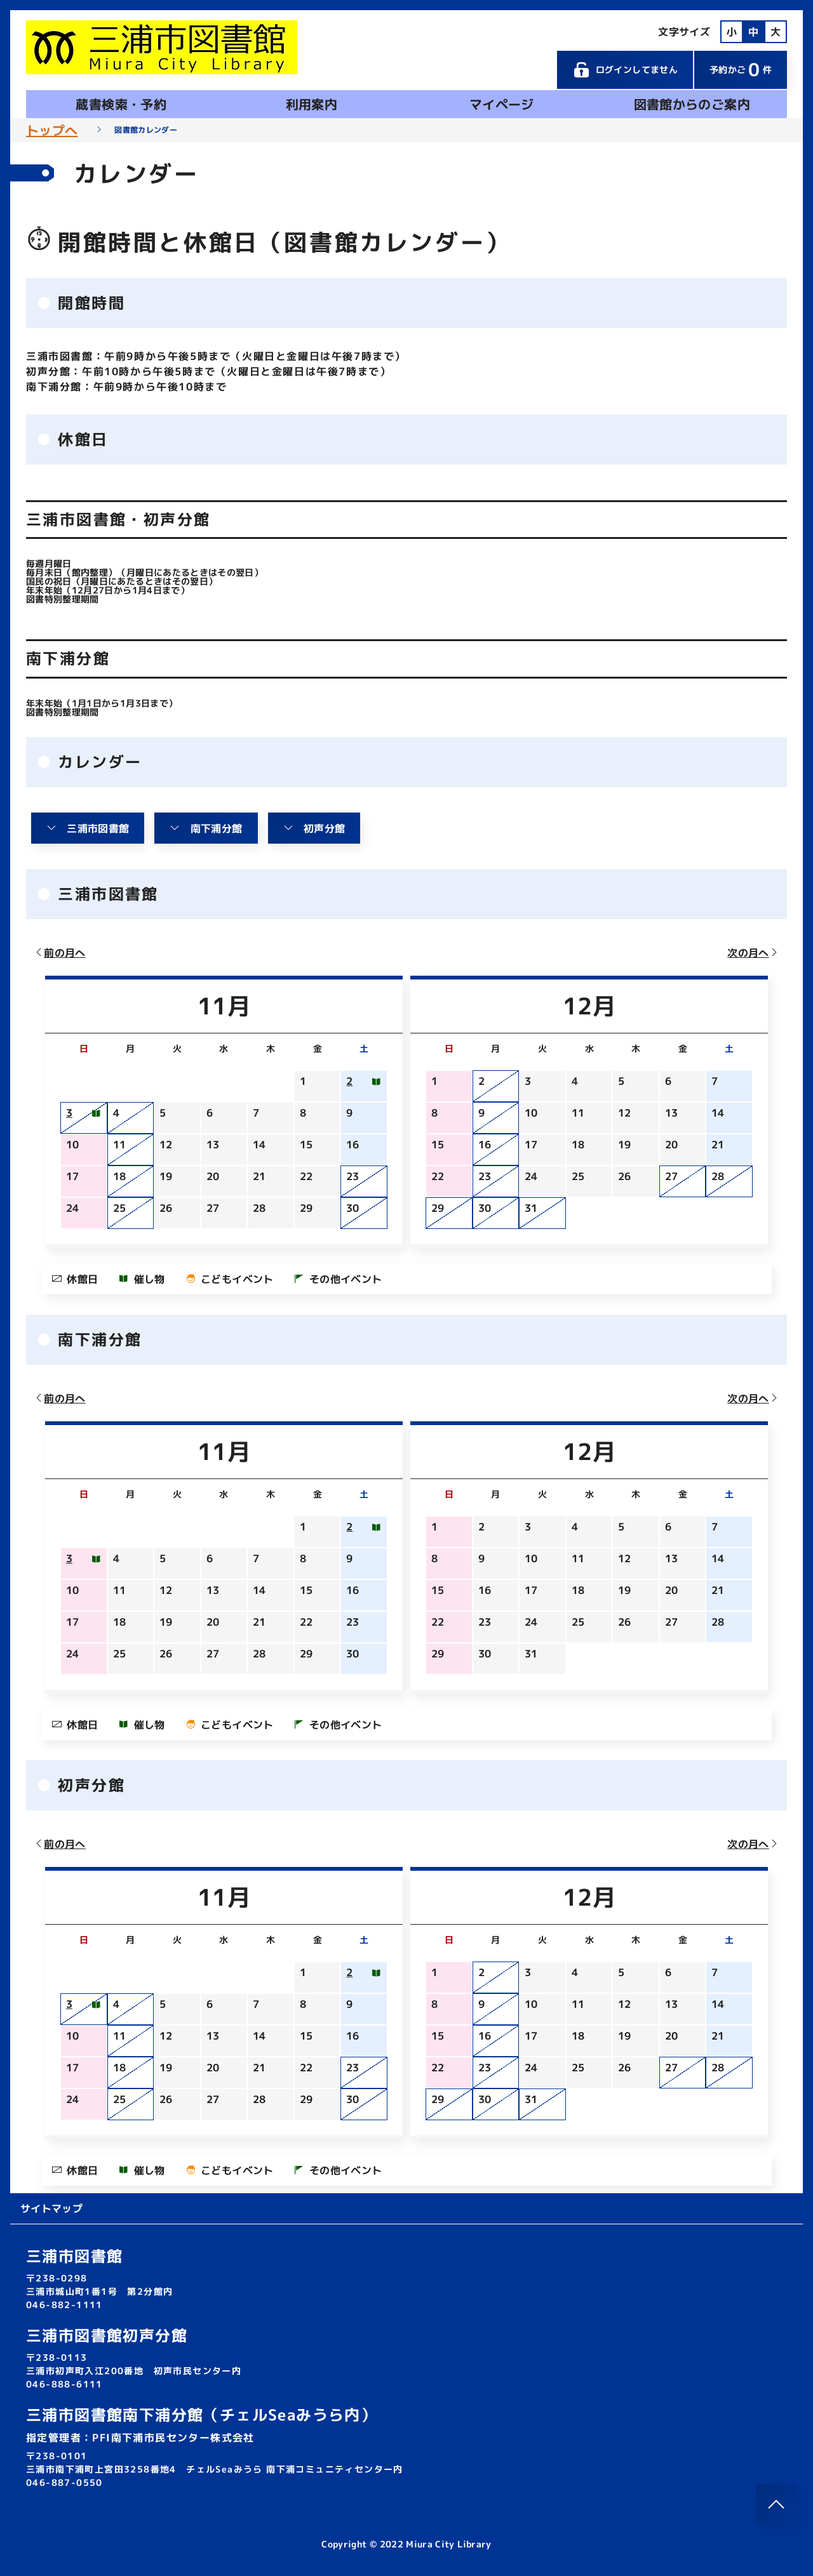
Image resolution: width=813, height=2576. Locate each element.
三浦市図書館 (87, 828)
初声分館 (314, 828)
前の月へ (60, 953)
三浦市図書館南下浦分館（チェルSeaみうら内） (201, 2415)
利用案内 (311, 104)
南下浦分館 (206, 828)
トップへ (51, 130)
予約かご (740, 69)
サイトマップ (51, 2208)
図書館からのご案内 (692, 104)
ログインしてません (625, 70)
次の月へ (753, 953)
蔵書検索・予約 (121, 104)
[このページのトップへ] (776, 2504)
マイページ (501, 104)
